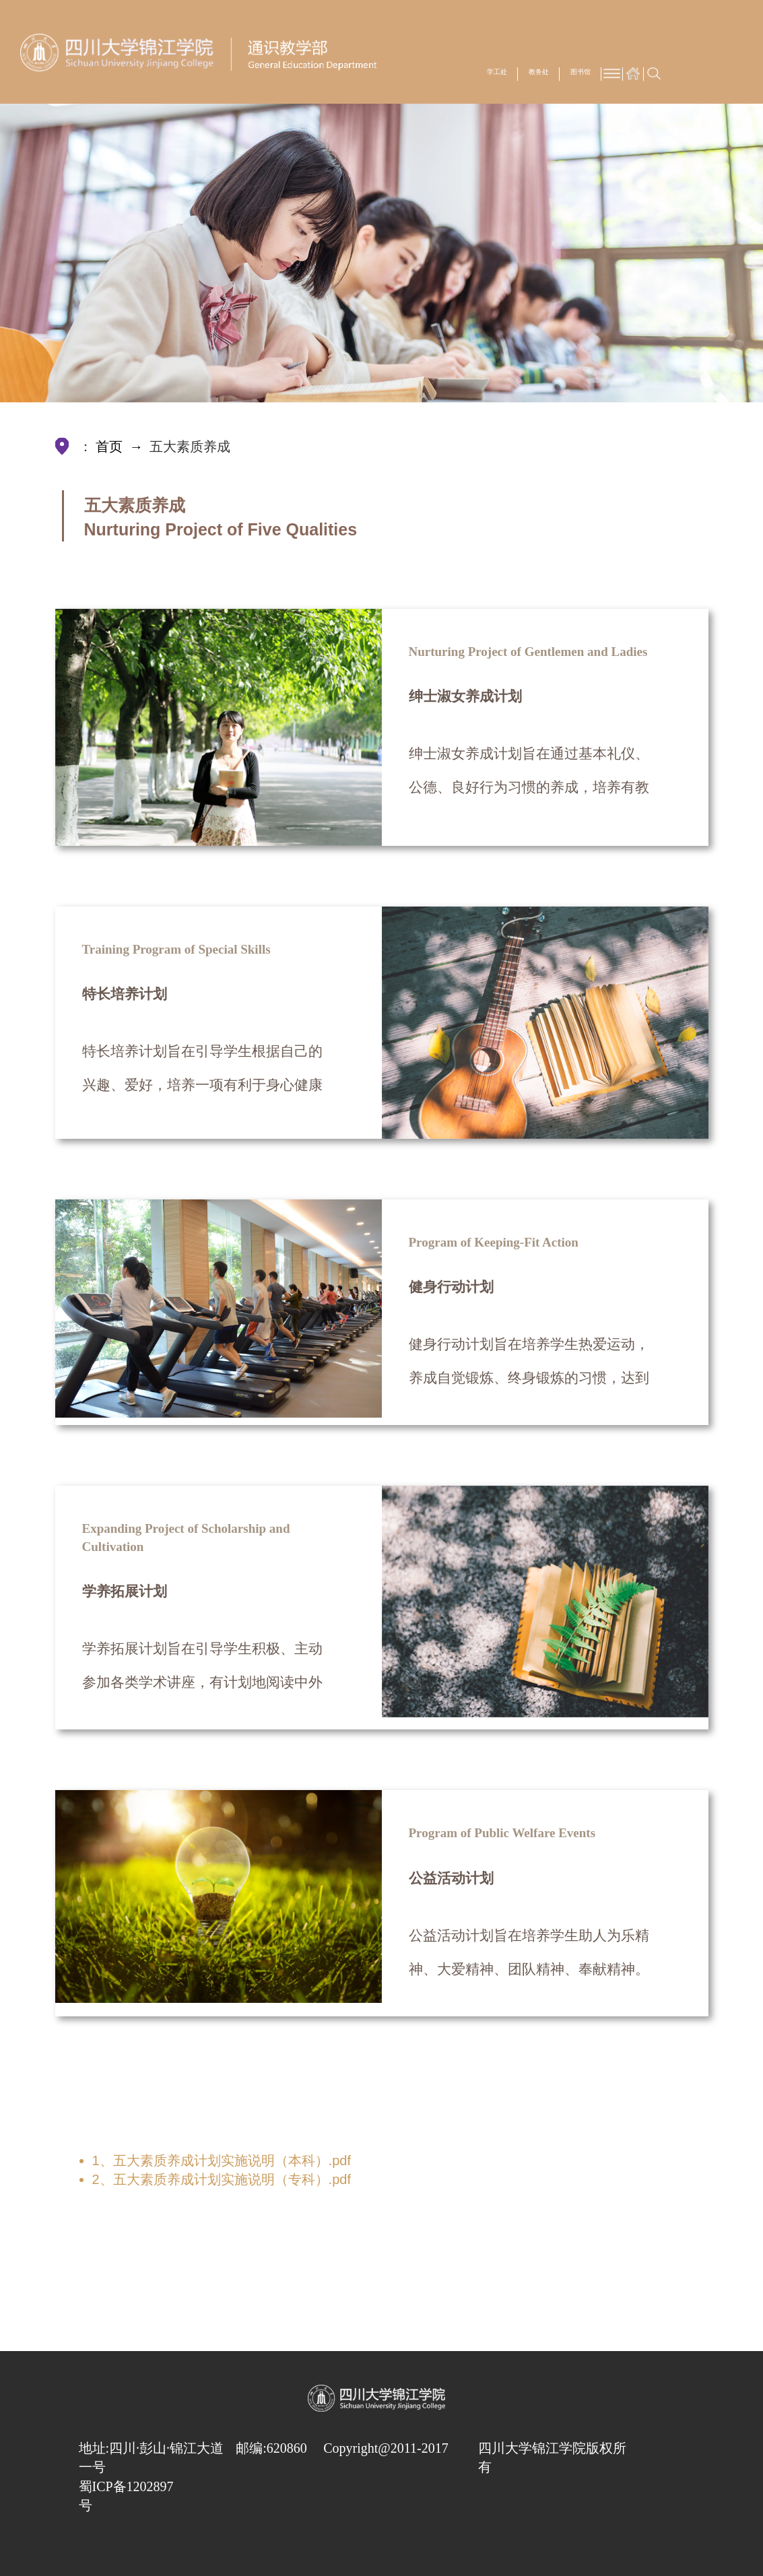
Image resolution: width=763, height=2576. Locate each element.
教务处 (539, 71)
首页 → (121, 446)
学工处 (497, 71)
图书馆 (580, 71)
